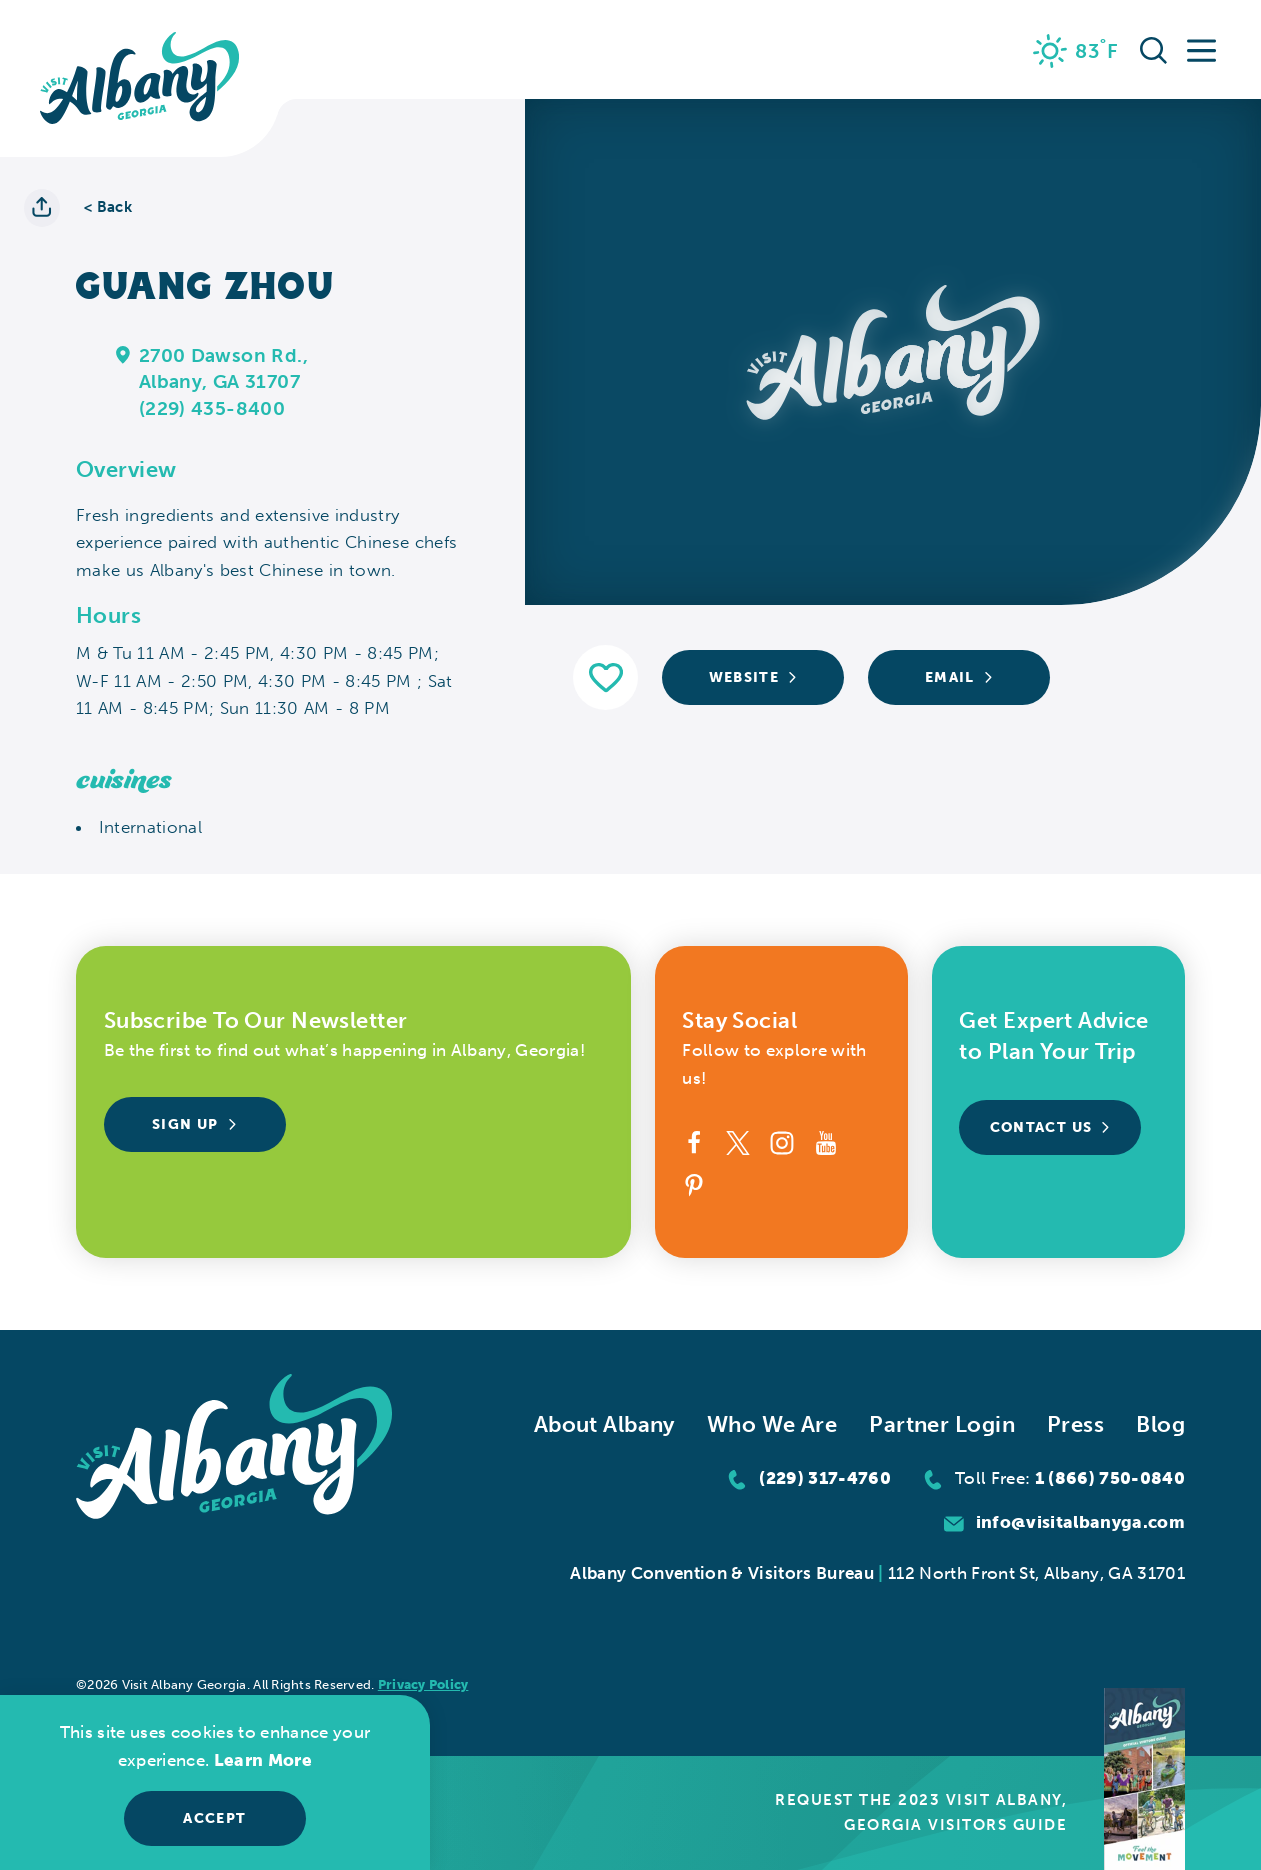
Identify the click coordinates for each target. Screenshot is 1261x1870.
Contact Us (1051, 1127)
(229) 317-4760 (825, 1478)
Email (959, 677)
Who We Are (772, 1424)
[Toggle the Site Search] (1153, 49)
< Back (108, 207)
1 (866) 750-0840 (1110, 1478)
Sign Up (195, 1124)
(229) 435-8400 (212, 408)
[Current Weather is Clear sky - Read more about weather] (1076, 51)
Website (754, 677)
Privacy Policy (423, 1684)
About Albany (604, 1424)
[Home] (140, 78)
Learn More (263, 1760)
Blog (1160, 1424)
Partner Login (942, 1424)
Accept (214, 1818)
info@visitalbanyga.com (1080, 1522)
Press (1075, 1424)
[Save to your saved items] (605, 677)
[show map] (123, 354)
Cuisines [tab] (124, 780)
